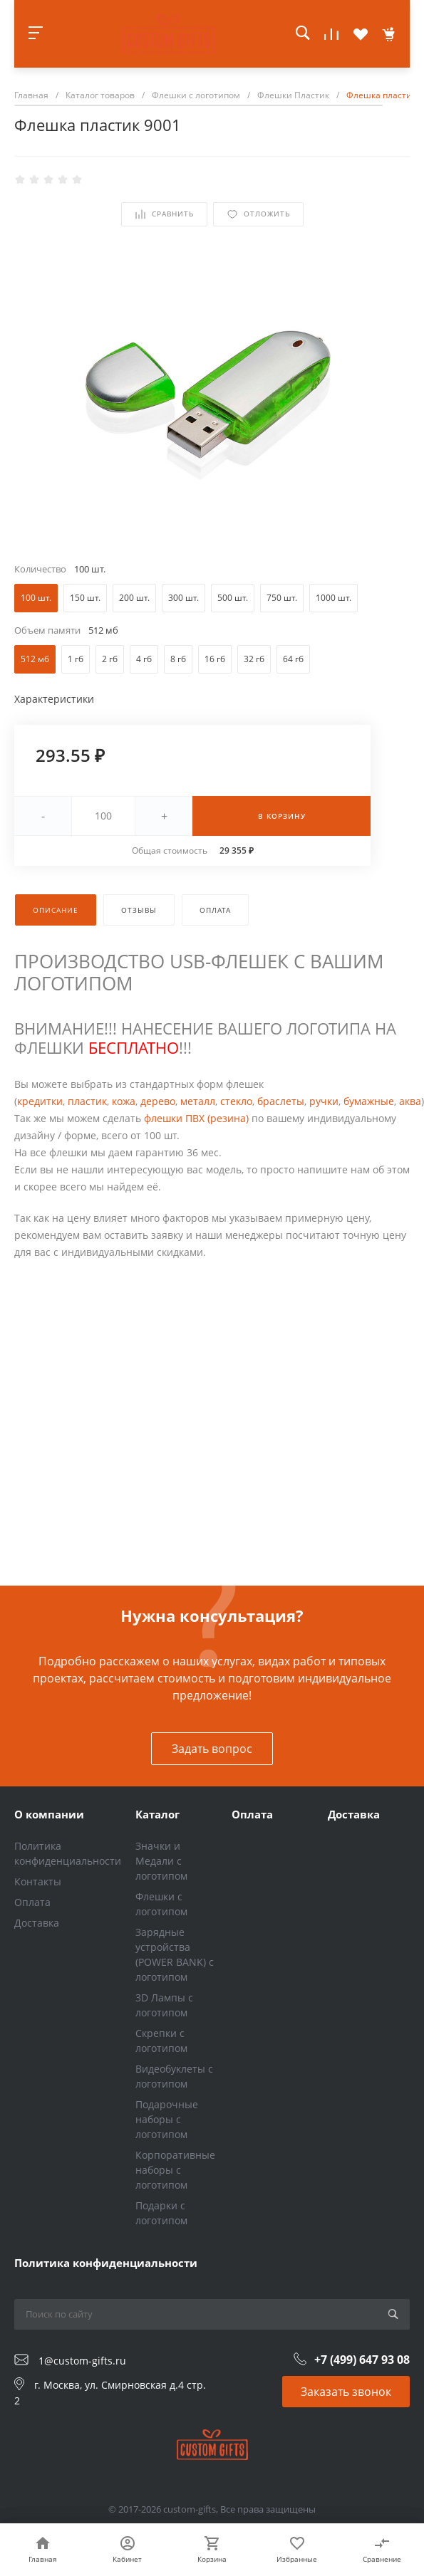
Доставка (36, 1923)
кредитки (40, 1101)
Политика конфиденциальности (105, 2263)
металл (197, 1101)
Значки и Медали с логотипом (161, 1861)
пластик (87, 1101)
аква (410, 1101)
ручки (323, 1101)
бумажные (368, 1101)
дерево (157, 1101)
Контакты (37, 1881)
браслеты (280, 1101)
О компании (49, 1814)
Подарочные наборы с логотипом (166, 2119)
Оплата (32, 1902)
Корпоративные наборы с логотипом (175, 2170)
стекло (236, 1101)
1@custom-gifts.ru (82, 2360)
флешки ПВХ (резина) (196, 1118)
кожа (123, 1101)
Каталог (157, 1814)
